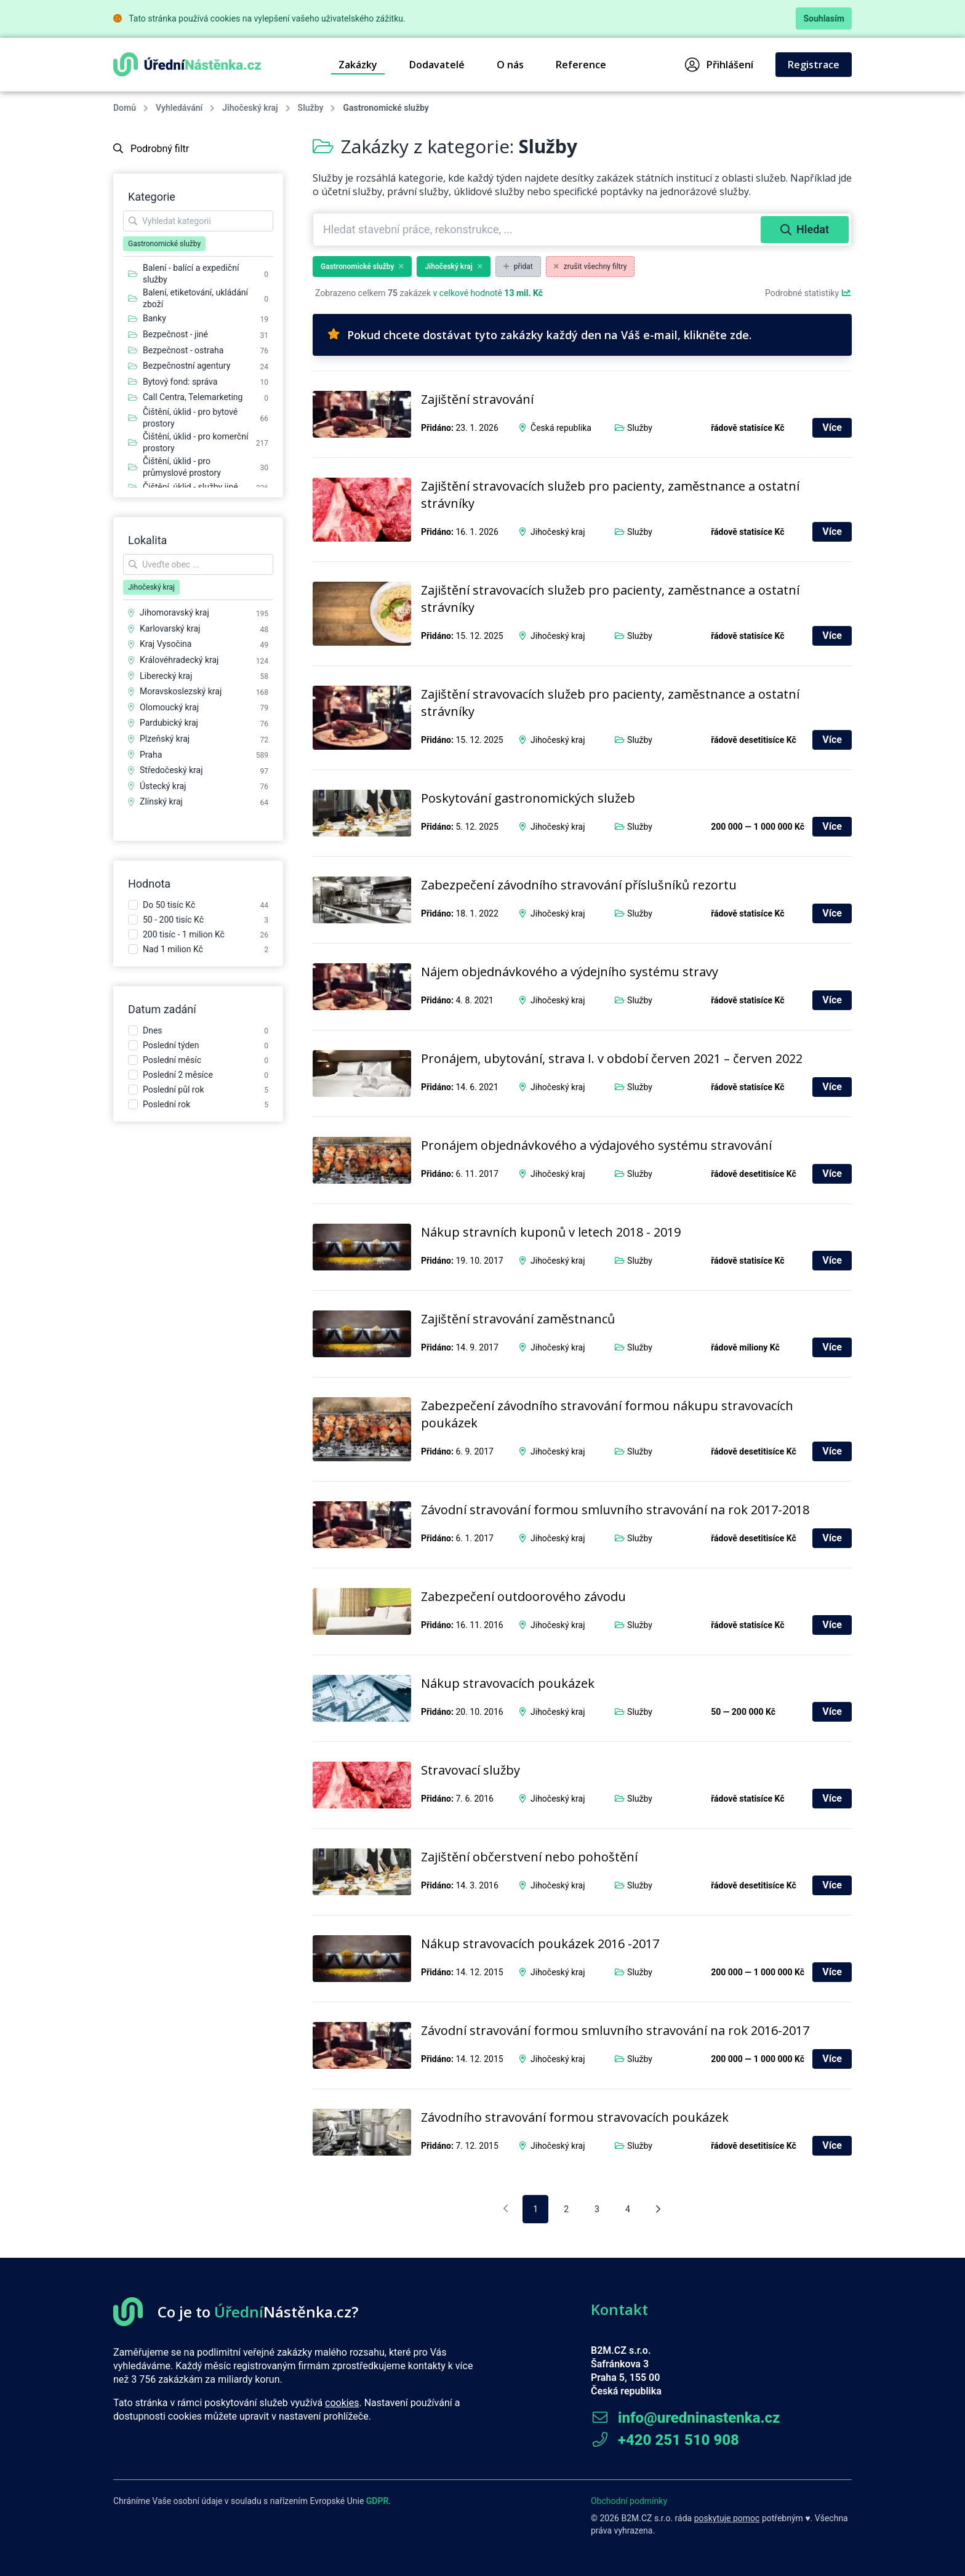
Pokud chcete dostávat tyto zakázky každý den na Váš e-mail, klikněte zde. (539, 334)
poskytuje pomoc (727, 2518)
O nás (510, 64)
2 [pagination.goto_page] (566, 2209)
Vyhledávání (179, 108)
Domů (124, 108)
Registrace (813, 64)
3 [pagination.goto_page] (597, 2209)
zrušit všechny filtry (590, 266)
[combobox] (538, 229)
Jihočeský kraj (250, 108)
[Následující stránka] (658, 2209)
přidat (518, 266)
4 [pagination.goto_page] (627, 2209)
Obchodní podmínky (629, 2501)
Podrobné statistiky (808, 293)
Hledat (804, 229)
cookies (342, 2403)
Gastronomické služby (362, 266)
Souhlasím (823, 18)
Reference (581, 64)
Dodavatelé (437, 64)
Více (832, 427)
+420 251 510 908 (665, 2440)
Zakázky (357, 64)
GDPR (377, 2501)
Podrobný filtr (151, 148)
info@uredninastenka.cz (685, 2417)
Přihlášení (719, 64)
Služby (311, 108)
